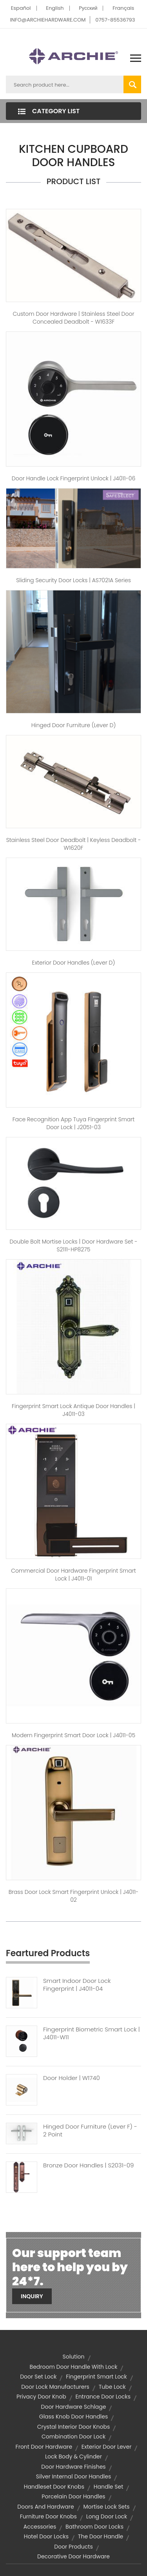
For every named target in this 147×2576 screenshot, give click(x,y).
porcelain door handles (73, 2496)
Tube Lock (112, 2387)
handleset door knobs (54, 2487)
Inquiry (32, 2296)
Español (21, 8)
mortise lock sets (106, 2507)
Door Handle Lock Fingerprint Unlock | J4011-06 (73, 478)
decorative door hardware (73, 2556)
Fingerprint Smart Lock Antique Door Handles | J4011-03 (73, 1410)
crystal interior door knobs (73, 2427)
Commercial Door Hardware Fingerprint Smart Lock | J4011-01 (73, 1574)
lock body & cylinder (73, 2456)
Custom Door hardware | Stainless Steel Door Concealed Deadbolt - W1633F (73, 318)
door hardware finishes (73, 2467)
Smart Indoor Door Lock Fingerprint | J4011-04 (77, 1985)
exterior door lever (107, 2447)
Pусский (88, 8)
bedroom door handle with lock (74, 2367)
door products (73, 2547)
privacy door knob (41, 2396)
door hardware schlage (73, 2407)
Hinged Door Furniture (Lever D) (73, 725)
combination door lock (73, 2436)
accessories (40, 2527)
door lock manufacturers (55, 2387)
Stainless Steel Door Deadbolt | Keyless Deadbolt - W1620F (73, 844)
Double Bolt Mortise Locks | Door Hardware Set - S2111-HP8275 (73, 1245)
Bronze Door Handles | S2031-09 (88, 2165)
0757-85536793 (115, 20)
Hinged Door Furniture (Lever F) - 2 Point (90, 2130)
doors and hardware (45, 2507)
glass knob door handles (73, 2416)
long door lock (106, 2516)
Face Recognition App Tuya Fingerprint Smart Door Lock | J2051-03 (74, 1123)
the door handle (100, 2536)
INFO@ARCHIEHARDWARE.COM (48, 20)
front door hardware (44, 2447)
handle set (108, 2487)
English (55, 8)
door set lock (38, 2376)
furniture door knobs (48, 2516)
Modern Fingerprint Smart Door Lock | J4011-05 (73, 1735)
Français (123, 8)
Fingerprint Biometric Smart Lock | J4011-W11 (91, 2033)
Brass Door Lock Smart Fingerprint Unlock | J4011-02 (74, 1896)
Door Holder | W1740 (71, 2078)
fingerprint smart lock (96, 2376)
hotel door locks (46, 2536)
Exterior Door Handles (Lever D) (73, 963)
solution (73, 2357)
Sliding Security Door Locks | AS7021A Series (73, 580)
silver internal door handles (73, 2476)
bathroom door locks (94, 2527)
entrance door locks (103, 2396)
